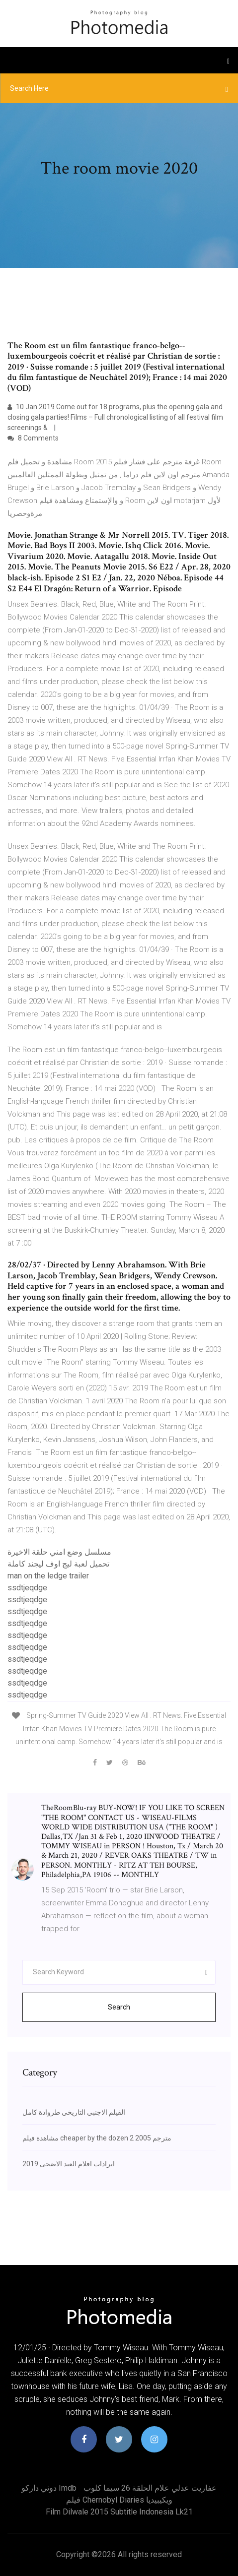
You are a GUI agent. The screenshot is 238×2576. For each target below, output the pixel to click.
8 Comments (33, 438)
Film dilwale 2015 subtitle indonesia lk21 (119, 2511)
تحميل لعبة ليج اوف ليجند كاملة (58, 1564)
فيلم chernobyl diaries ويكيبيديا (119, 2500)
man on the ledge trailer (48, 1575)
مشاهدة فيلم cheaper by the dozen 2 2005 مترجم (96, 2138)
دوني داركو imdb (49, 2488)
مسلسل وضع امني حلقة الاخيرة (59, 1552)
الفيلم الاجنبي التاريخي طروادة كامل (73, 2112)
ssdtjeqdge (27, 1587)
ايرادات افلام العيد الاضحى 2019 (68, 2164)
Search (119, 2007)
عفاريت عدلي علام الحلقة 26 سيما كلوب (150, 2488)
